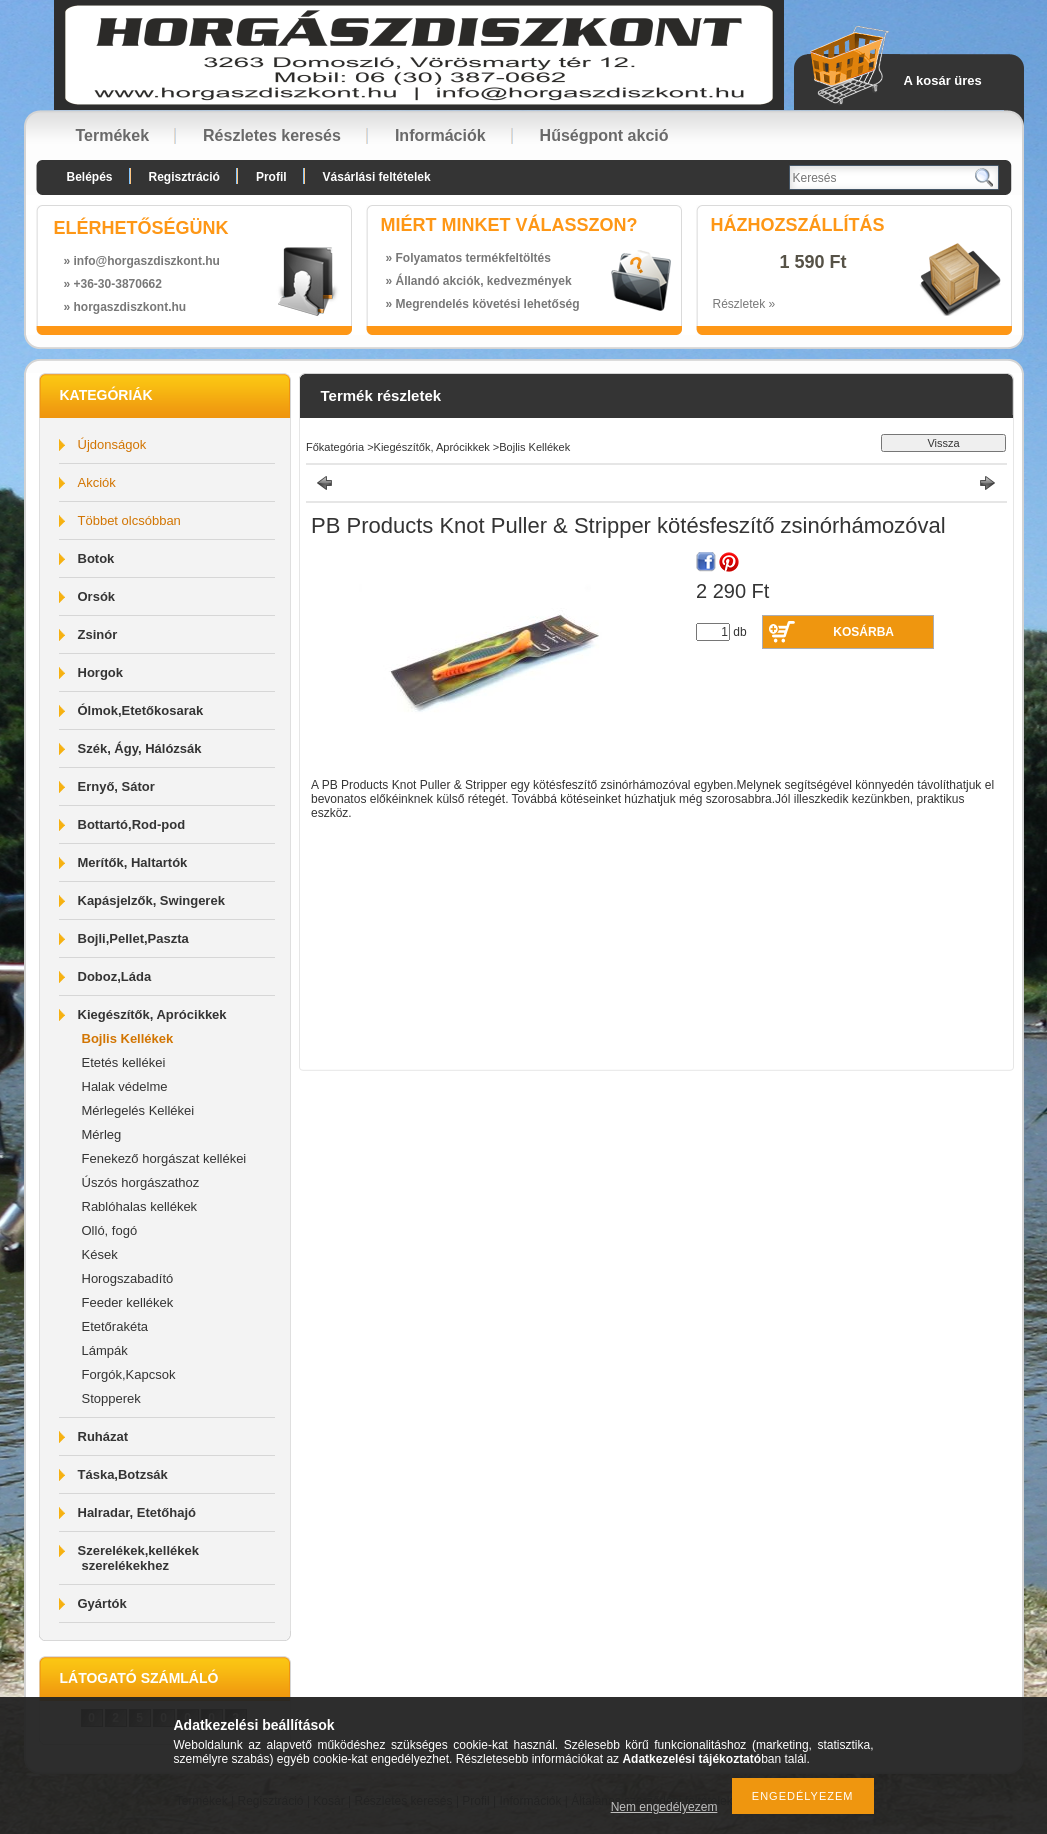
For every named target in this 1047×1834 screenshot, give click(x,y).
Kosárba (863, 632)
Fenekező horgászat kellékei (164, 1158)
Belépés (90, 177)
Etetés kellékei (124, 1062)
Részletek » (744, 304)
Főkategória (335, 447)
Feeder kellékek (128, 1302)
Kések (100, 1254)
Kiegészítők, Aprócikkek (432, 447)
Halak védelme (125, 1086)
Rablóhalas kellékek (140, 1206)
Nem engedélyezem (664, 1807)
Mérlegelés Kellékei (138, 1110)
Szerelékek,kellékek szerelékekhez (138, 1558)
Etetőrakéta (115, 1326)
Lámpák (105, 1350)
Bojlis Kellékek (128, 1038)
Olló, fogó (110, 1230)
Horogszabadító (128, 1278)
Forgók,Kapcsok (129, 1374)
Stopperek (111, 1398)
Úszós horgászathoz (141, 1182)
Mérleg (102, 1134)
